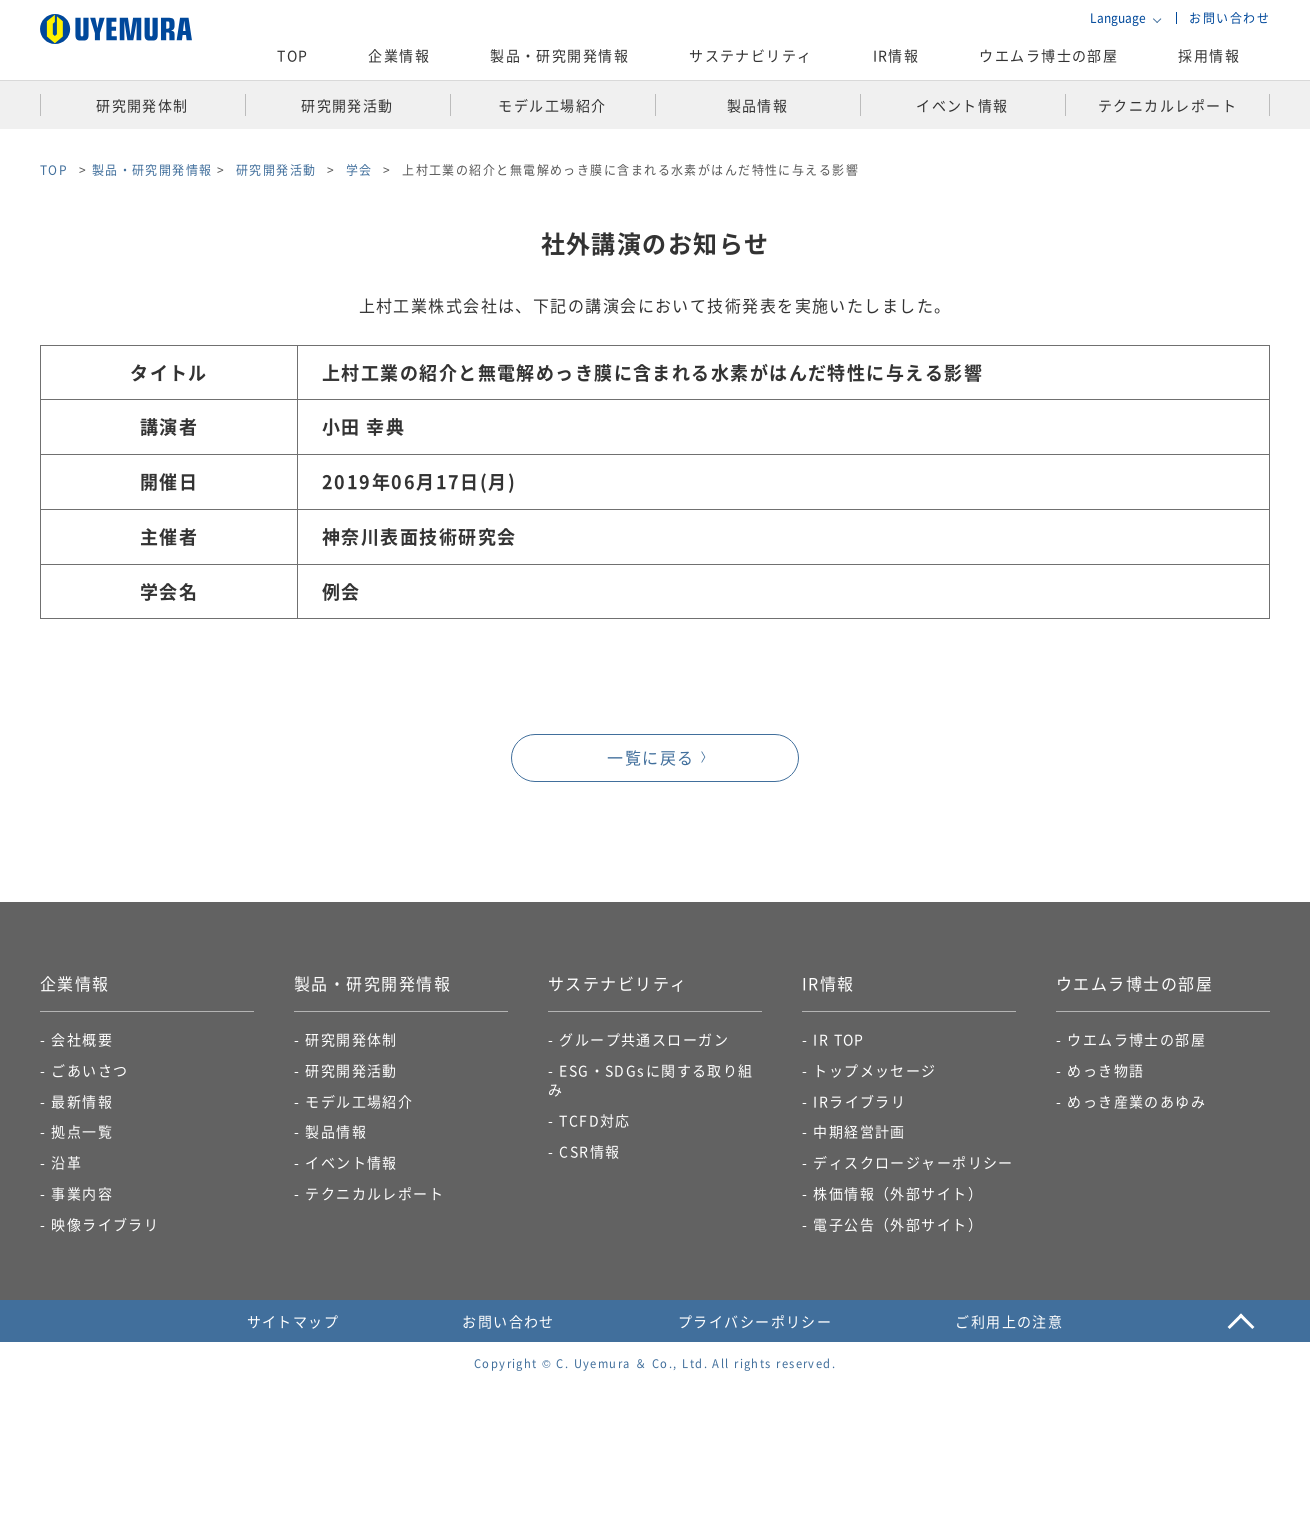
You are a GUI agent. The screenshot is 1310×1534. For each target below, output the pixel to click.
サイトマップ (293, 1321)
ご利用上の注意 (1009, 1321)
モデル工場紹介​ (359, 1101)
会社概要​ (82, 1039)
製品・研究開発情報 (152, 169)
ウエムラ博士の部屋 (1048, 55)
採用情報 (1209, 55)
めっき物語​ (1105, 1070)
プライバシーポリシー (755, 1321)
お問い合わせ (1229, 17)
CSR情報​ (589, 1151)
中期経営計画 (859, 1131)
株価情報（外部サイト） (898, 1193)
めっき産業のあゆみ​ (1136, 1101)
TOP (292, 55)
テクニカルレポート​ (374, 1193)
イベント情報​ (351, 1162)
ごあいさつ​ (89, 1070)
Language (1118, 18)
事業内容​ (82, 1193)
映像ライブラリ (105, 1224)
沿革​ (66, 1162)
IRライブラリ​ (859, 1101)
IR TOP (839, 1039)
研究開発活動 (351, 1070)
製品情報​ (336, 1131)
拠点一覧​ (82, 1131)
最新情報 (82, 1101)
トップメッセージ (875, 1070)
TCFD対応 (595, 1120)
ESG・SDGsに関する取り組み (651, 1080)
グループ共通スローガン (644, 1039)
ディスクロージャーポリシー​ (913, 1162)
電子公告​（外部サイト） (898, 1224)
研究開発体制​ (351, 1039)
